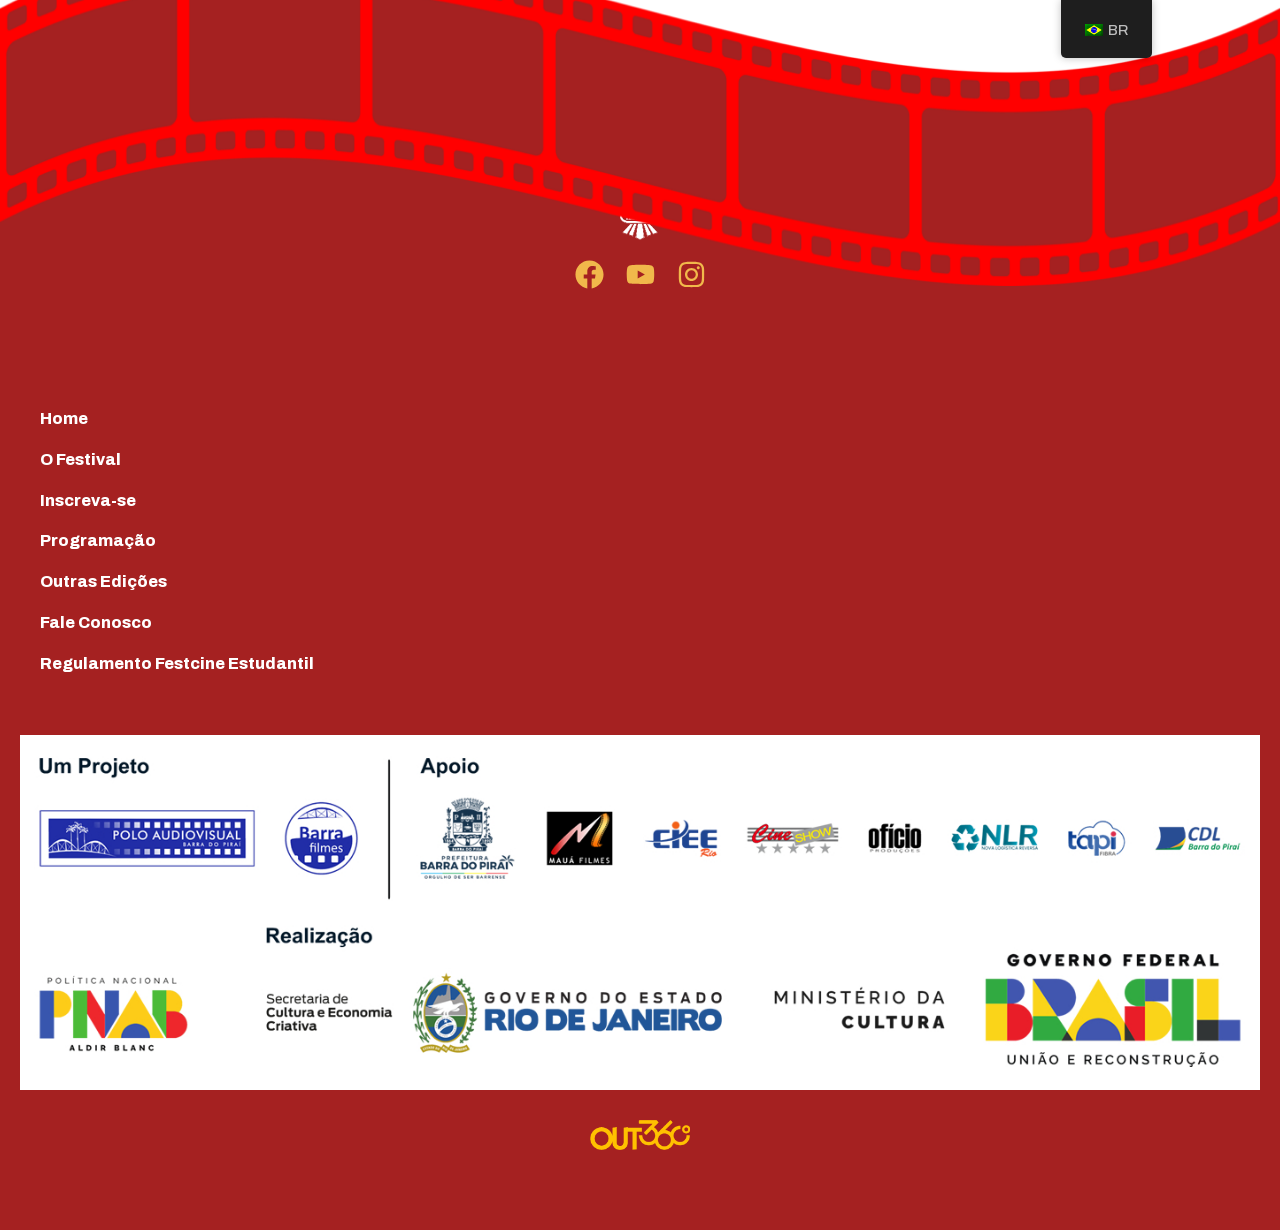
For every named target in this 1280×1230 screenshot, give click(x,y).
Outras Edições (103, 581)
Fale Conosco (96, 622)
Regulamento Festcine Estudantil (177, 663)
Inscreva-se (88, 500)
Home (64, 418)
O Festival (80, 459)
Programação (98, 540)
